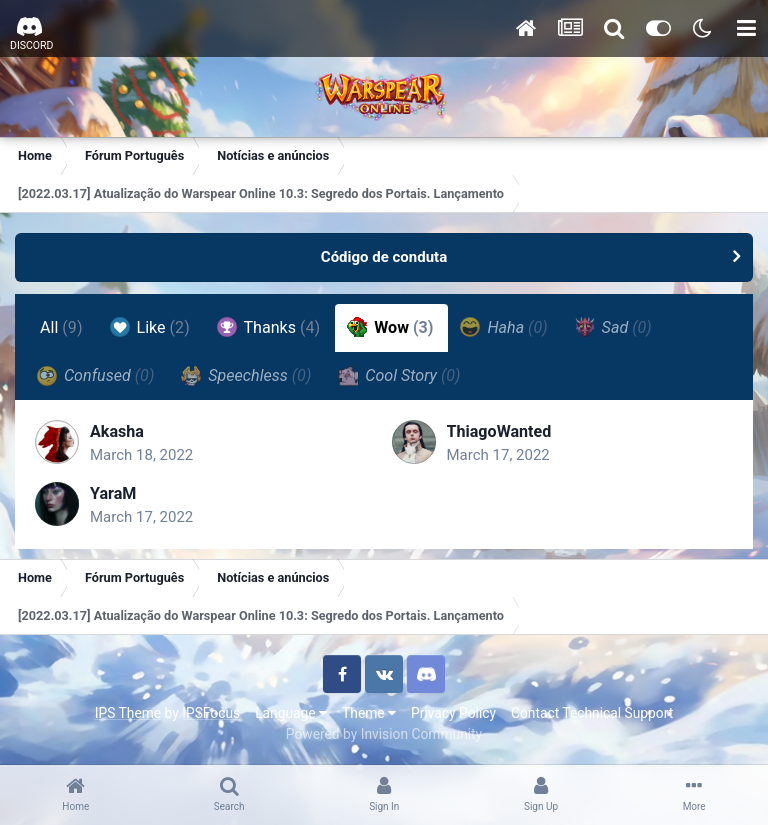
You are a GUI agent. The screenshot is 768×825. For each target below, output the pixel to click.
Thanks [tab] (268, 327)
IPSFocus (211, 713)
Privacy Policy (453, 713)
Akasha (117, 431)
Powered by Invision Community (384, 734)
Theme (369, 713)
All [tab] (61, 327)
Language (291, 713)
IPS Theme (128, 713)
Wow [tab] (390, 327)
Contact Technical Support (592, 713)
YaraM (113, 493)
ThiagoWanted (499, 431)
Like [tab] (150, 327)
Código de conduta (384, 257)
